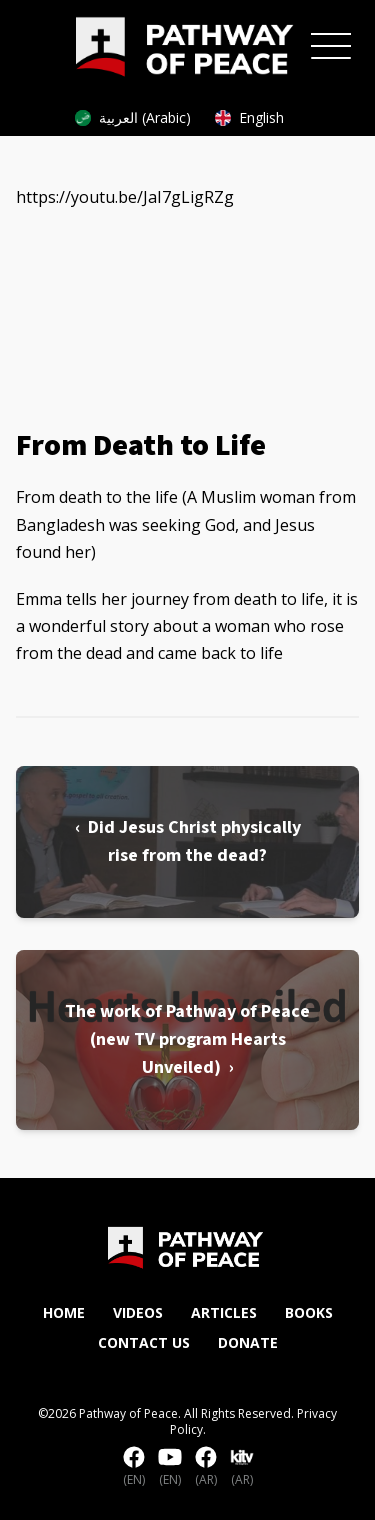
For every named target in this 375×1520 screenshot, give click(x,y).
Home (64, 1312)
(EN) (134, 1467)
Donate (248, 1342)
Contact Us (144, 1342)
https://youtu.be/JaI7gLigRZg (125, 197)
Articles (224, 1312)
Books (309, 1312)
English (249, 117)
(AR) (206, 1467)
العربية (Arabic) (133, 117)
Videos (138, 1312)
